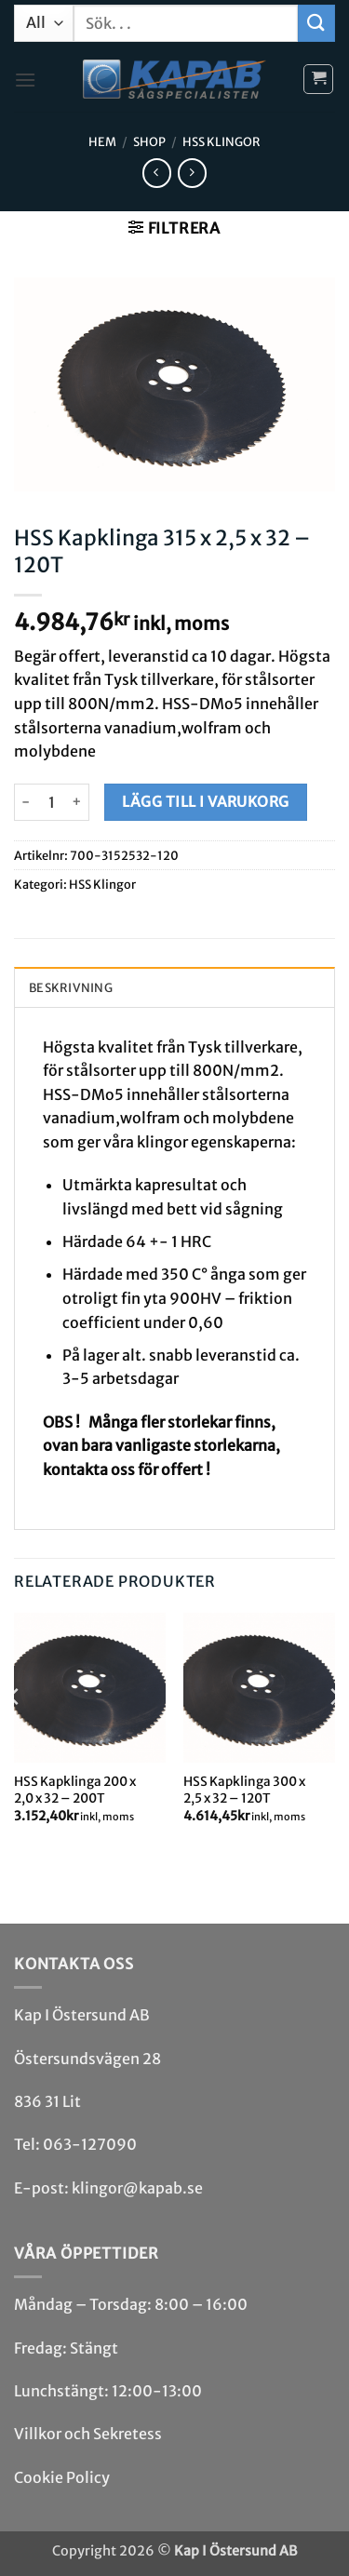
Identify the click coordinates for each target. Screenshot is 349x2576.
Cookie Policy (62, 2477)
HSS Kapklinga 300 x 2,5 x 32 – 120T (244, 1790)
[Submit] (316, 23)
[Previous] (15, 1734)
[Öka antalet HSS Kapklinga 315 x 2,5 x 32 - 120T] (77, 802)
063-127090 (90, 2144)
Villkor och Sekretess (88, 2433)
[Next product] (156, 172)
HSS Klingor (221, 141)
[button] (25, 79)
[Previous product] (192, 172)
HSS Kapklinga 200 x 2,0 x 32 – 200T (75, 1790)
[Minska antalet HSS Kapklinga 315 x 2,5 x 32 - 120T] (25, 802)
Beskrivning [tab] (71, 987)
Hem (102, 141)
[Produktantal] (51, 802)
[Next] (334, 1734)
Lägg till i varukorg (205, 802)
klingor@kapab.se (137, 2188)
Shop (149, 141)
